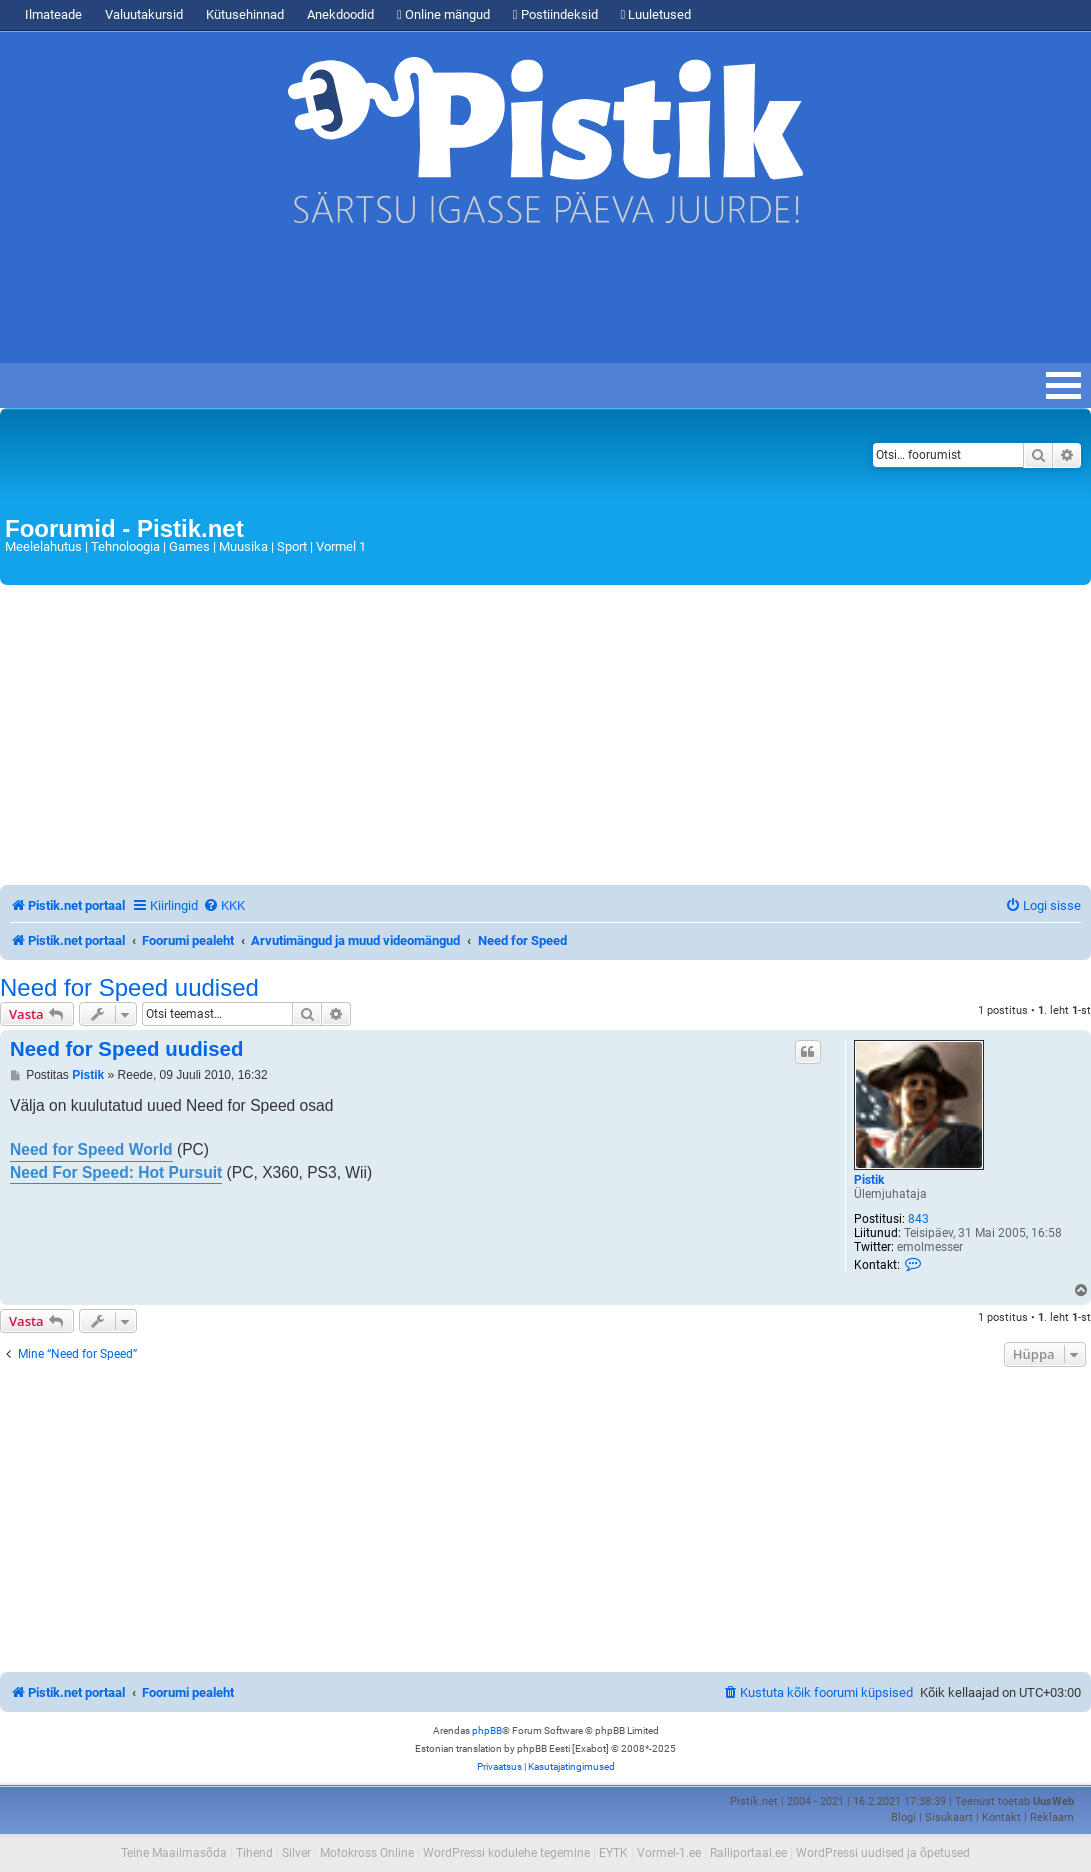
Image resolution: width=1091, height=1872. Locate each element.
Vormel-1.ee (669, 1853)
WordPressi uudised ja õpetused (883, 1853)
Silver (296, 1853)
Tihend (254, 1853)
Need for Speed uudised (129, 988)
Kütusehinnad (245, 14)
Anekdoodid (340, 14)
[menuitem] (224, 905)
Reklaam (1052, 1817)
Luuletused (656, 14)
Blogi (903, 1817)
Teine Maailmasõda (174, 1853)
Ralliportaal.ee (748, 1853)
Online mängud (443, 14)
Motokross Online (367, 1853)
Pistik (869, 1180)
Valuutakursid (144, 14)
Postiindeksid (555, 14)
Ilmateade (53, 14)
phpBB (487, 1730)
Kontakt (1001, 1817)
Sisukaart (949, 1817)
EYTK (613, 1853)
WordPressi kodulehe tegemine (506, 1853)
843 (918, 1219)
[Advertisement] (450, 303)
